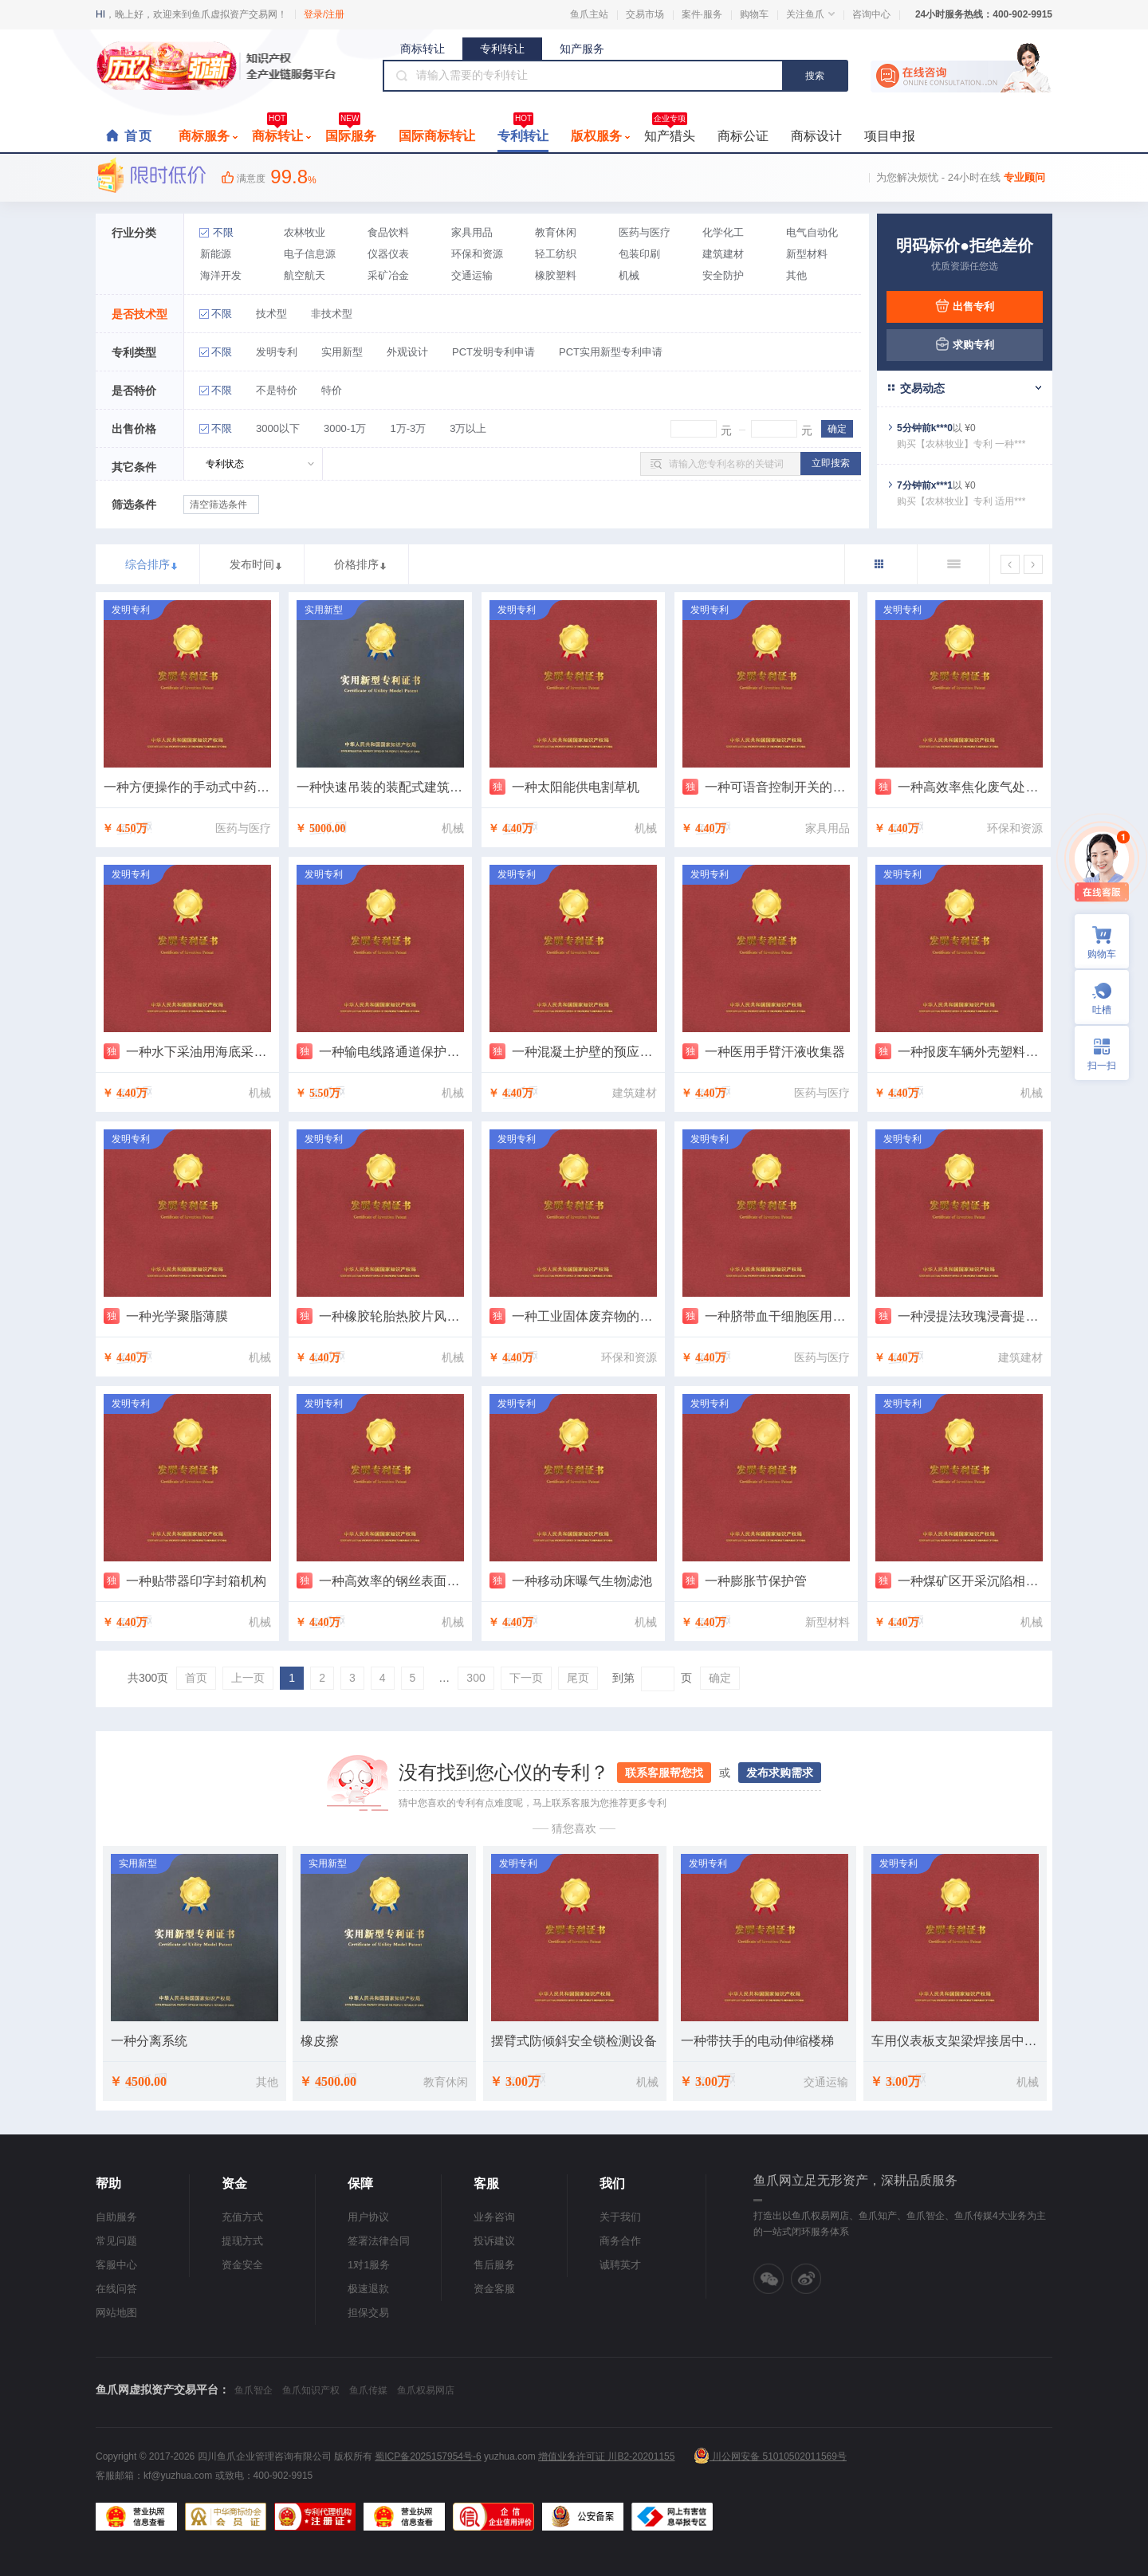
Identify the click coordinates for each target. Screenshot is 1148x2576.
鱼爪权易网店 (425, 2390)
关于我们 (620, 2217)
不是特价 (276, 390)
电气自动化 (812, 232)
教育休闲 (555, 232)
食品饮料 (388, 232)
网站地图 (116, 2313)
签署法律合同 (379, 2241)
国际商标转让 (437, 136)
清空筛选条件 (218, 504)
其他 (796, 275)
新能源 (215, 254)
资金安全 (242, 2265)
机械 (629, 275)
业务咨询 (494, 2217)
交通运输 (472, 275)
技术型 (271, 314)
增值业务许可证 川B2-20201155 (606, 2456)
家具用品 (472, 232)
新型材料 (807, 254)
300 (475, 1677)
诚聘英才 (620, 2265)
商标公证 (743, 136)
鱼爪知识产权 (311, 2390)
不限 (223, 232)
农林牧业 (304, 232)
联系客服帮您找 (664, 1772)
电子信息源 (310, 254)
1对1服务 (369, 2265)
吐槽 (1101, 1009)
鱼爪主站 (589, 14)
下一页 (526, 1677)
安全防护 (723, 275)
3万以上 (468, 428)
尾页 (578, 1677)
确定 (720, 1677)
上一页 (248, 1677)
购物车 (754, 14)
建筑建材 (723, 254)
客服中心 (116, 2265)
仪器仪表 (388, 254)
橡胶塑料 (555, 275)
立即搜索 (831, 463)
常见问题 (116, 2241)
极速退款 (368, 2289)
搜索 (814, 75)
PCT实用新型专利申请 (610, 352)
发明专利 (276, 352)
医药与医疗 (644, 232)
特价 (331, 390)
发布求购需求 (779, 1772)
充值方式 (242, 2217)
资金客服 (494, 2289)
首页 (138, 136)
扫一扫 (1095, 1053)
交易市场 (645, 14)
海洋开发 (221, 275)
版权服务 (600, 136)
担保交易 (368, 2313)
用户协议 (368, 2217)
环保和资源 (477, 254)
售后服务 (494, 2265)
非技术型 (331, 314)
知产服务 (582, 48)
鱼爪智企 (253, 2390)
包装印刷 (639, 254)
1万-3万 (408, 428)
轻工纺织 (555, 254)
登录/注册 (324, 14)
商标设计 (816, 136)
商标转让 (422, 48)
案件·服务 (702, 14)
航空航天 (304, 275)
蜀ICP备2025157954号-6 (428, 2456)
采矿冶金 (388, 275)
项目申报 (889, 136)
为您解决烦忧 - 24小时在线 (960, 177)
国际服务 (350, 131)
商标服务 (208, 136)
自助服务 (116, 2217)
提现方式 (242, 2241)
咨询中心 (871, 14)
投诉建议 (494, 2241)
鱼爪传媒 (368, 2390)
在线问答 (116, 2289)
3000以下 (278, 428)
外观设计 (407, 352)
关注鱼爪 (810, 14)
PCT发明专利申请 (493, 352)
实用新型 (342, 352)
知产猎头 (669, 131)
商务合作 (620, 2241)
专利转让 (502, 48)
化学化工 (723, 232)
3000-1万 (345, 428)
